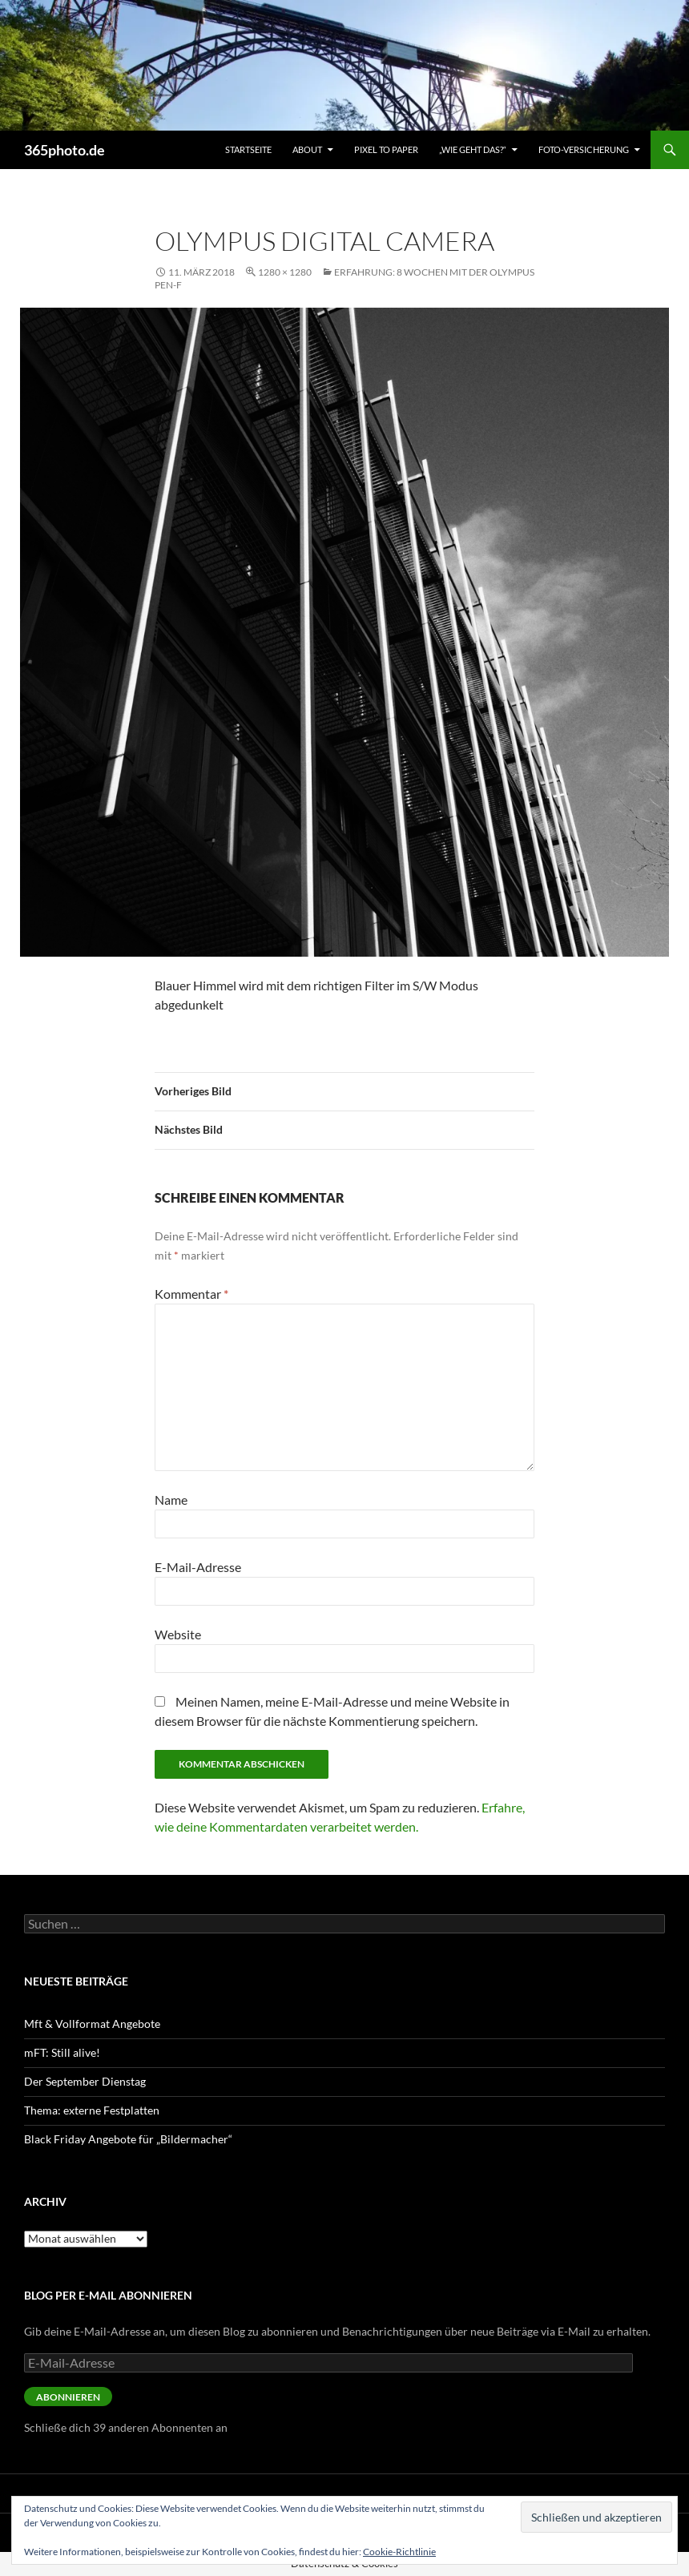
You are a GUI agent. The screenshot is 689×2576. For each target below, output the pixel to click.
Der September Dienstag (85, 2081)
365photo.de (64, 150)
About (307, 149)
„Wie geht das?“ (472, 149)
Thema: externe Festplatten (91, 2110)
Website (178, 1634)
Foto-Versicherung (583, 149)
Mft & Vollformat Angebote (92, 2023)
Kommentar (191, 1293)
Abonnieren (68, 2397)
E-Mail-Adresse (198, 1566)
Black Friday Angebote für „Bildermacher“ (128, 2139)
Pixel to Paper (386, 149)
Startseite (248, 149)
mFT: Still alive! (62, 2052)
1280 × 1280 (285, 272)
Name (171, 1499)
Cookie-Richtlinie (399, 2552)
